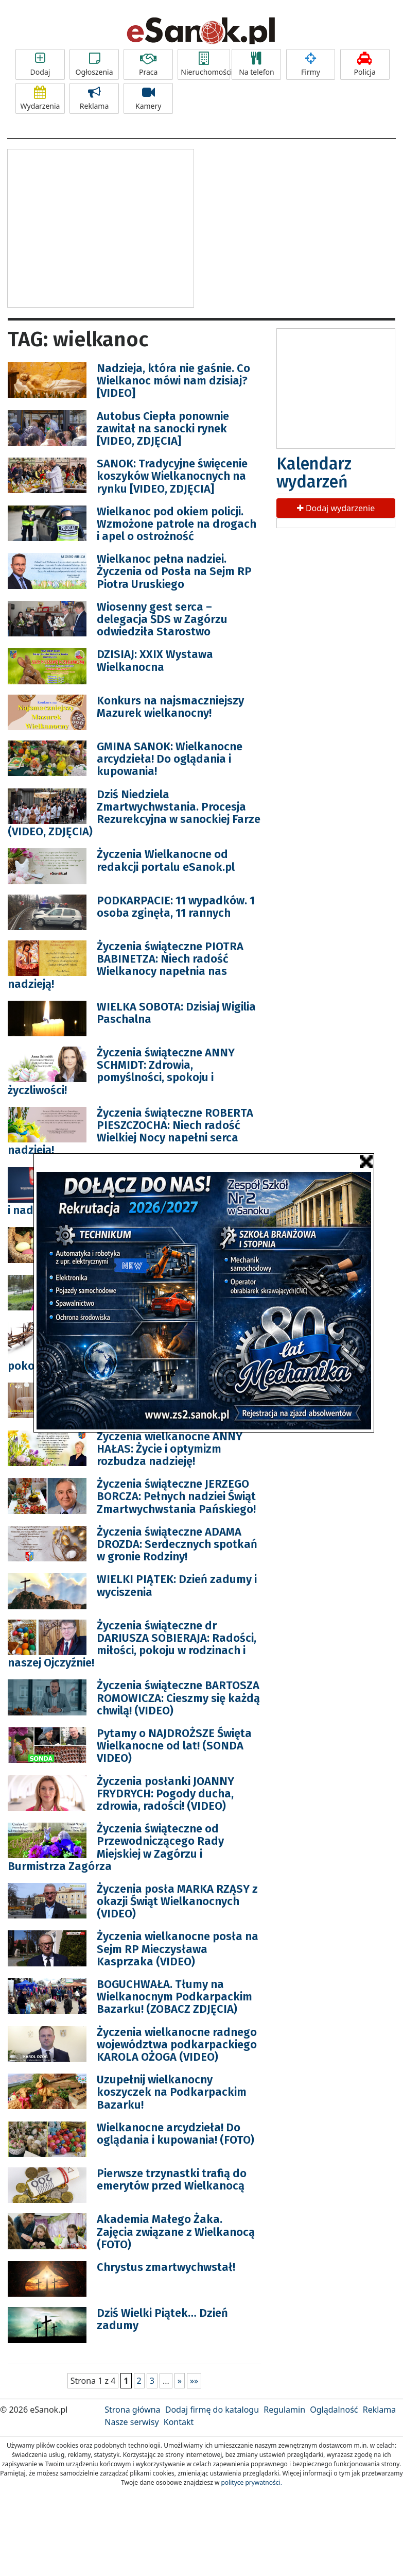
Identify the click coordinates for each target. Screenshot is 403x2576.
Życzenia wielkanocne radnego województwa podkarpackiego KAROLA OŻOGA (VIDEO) (177, 2044)
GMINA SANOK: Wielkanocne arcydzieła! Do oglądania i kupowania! (169, 758)
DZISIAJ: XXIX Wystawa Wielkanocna (155, 660)
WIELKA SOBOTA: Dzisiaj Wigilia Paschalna (176, 1013)
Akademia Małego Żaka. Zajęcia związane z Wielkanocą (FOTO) (176, 2231)
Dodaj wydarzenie (336, 508)
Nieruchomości (205, 64)
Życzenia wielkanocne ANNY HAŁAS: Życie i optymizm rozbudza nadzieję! (169, 1448)
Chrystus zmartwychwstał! (166, 2267)
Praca (148, 64)
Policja (365, 64)
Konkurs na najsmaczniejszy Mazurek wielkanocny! (170, 707)
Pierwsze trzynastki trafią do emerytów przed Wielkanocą (172, 2179)
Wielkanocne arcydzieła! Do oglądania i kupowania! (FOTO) (175, 2133)
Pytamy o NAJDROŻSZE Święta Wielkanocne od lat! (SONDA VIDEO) (174, 1745)
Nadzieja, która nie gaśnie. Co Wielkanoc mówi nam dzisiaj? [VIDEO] (173, 380)
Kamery (148, 98)
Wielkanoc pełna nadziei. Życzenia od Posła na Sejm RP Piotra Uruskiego (174, 571)
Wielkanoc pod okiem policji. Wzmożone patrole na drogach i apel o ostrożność (176, 523)
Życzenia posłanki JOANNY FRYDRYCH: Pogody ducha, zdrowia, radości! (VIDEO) (165, 1793)
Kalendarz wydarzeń (314, 473)
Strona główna (132, 2409)
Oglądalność (334, 2409)
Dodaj (40, 64)
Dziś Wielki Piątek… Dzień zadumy (162, 2319)
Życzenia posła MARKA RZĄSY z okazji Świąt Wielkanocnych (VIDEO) (177, 1901)
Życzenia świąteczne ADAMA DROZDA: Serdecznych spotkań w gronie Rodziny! (177, 1544)
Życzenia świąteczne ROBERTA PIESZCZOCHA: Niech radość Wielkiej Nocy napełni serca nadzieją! (130, 1131)
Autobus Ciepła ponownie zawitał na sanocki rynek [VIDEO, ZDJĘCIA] (163, 428)
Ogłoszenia (94, 64)
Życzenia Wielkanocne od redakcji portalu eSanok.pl (166, 860)
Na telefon (256, 64)
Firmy (310, 64)
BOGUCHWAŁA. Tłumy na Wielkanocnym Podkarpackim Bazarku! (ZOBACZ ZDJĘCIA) (174, 1996)
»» (194, 2380)
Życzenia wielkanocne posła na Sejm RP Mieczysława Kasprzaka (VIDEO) (177, 1948)
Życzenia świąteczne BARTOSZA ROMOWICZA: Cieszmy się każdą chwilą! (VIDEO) (178, 1697)
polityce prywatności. (251, 2482)
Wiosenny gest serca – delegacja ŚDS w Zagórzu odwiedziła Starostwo (162, 619)
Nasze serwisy (131, 2422)
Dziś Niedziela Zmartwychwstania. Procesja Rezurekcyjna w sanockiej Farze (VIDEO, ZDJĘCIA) (134, 813)
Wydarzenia (40, 98)
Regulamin (284, 2409)
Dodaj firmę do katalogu (212, 2409)
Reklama (94, 98)
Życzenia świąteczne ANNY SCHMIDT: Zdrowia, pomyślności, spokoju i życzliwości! (121, 1071)
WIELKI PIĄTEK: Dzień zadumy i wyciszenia (177, 1585)
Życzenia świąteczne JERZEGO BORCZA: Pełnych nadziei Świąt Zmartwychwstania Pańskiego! (176, 1496)
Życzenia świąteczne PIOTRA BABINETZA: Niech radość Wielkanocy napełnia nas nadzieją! (125, 965)
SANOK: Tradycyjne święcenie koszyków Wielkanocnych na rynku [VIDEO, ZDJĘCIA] (172, 476)
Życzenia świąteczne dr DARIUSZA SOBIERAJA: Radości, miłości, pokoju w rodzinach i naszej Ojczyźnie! (132, 1644)
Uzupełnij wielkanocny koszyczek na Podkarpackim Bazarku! (172, 2092)
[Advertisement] (100, 227)
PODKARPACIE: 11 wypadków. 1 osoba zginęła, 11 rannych (176, 907)
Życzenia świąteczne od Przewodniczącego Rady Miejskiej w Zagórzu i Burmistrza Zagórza (116, 1847)
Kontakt (179, 2422)
